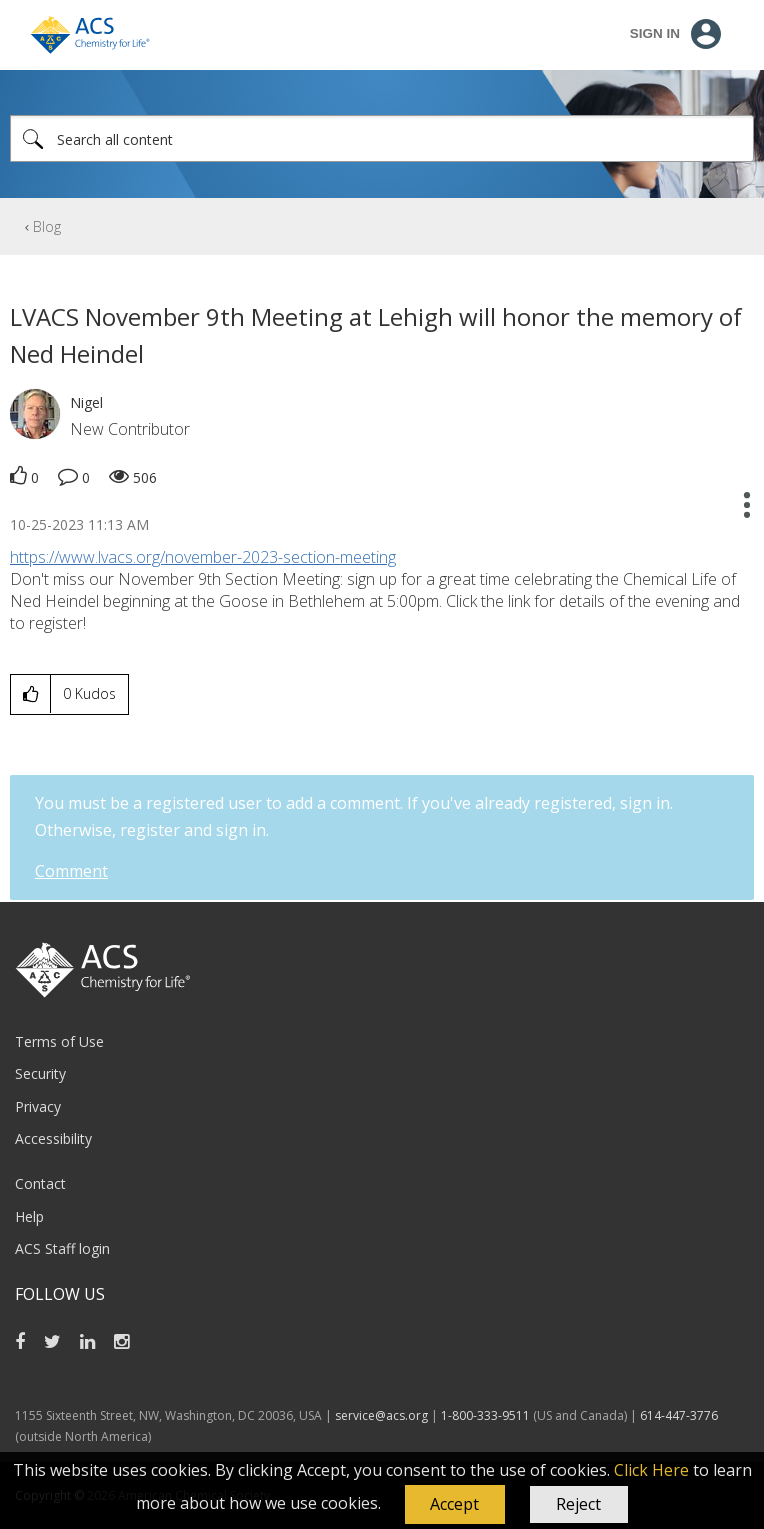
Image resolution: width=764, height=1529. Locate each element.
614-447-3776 (679, 1415)
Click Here (651, 1470)
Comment (71, 871)
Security (40, 1073)
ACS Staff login (62, 1248)
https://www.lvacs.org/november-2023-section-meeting (203, 557)
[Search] (382, 138)
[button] (455, 1505)
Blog (47, 226)
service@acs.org (381, 1415)
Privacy (38, 1106)
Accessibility (53, 1138)
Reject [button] (578, 1504)
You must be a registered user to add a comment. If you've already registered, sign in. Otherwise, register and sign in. (354, 816)
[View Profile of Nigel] (86, 402)
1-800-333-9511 (485, 1415)
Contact (40, 1183)
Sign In (655, 33)
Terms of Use (59, 1041)
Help (29, 1216)
